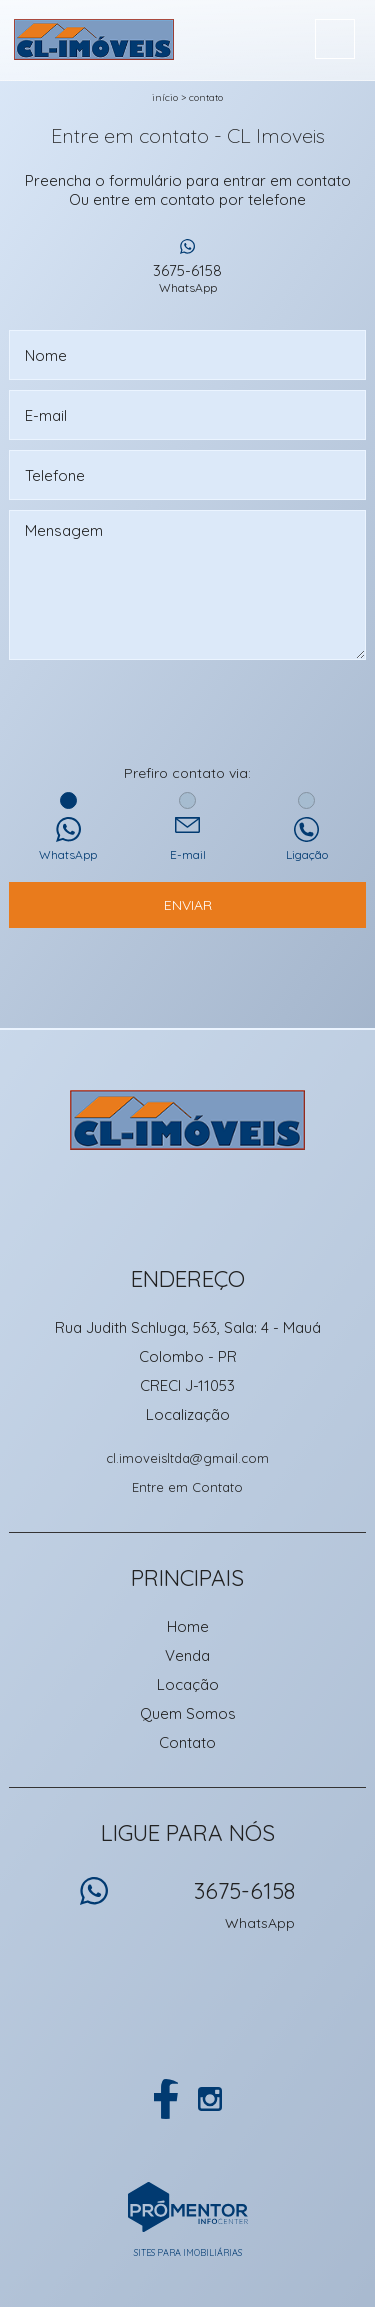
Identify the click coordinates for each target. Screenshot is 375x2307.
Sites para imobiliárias (188, 2252)
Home (188, 1626)
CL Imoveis (187, 1120)
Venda (187, 1655)
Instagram (210, 2099)
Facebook (166, 2099)
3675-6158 (188, 278)
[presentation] (188, 714)
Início (165, 97)
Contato (206, 97)
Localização (188, 1414)
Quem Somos (188, 1713)
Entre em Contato (187, 1487)
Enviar (188, 905)
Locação (188, 1684)
